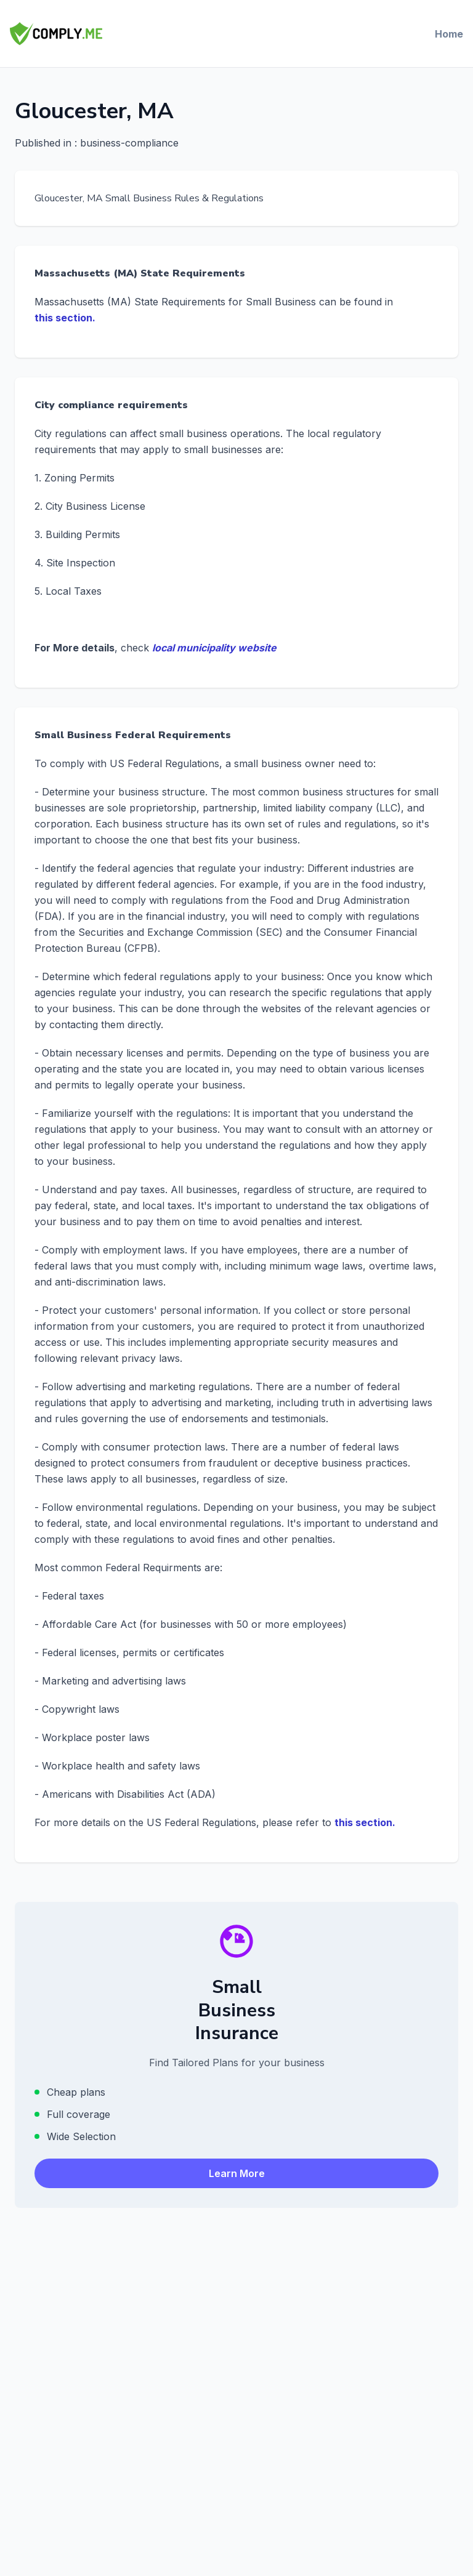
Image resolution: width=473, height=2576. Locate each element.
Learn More (237, 2173)
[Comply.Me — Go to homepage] (56, 33)
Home (449, 34)
